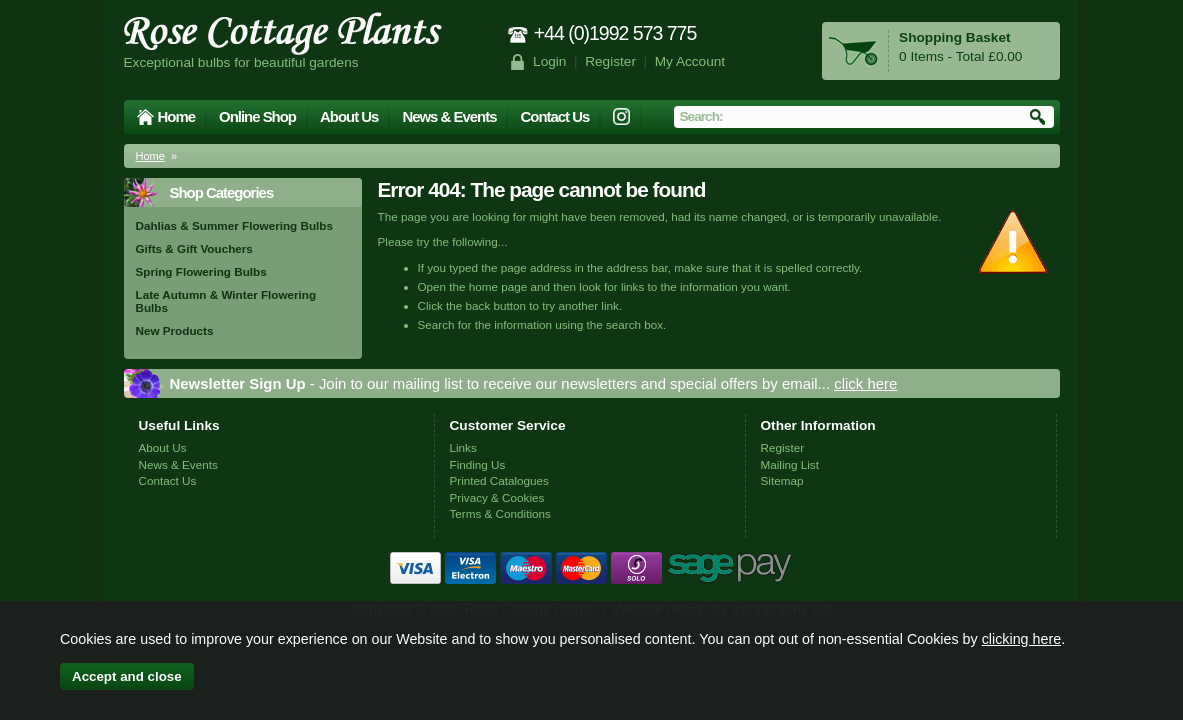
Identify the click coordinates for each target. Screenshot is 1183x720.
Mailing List (790, 464)
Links (463, 447)
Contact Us (554, 116)
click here (865, 383)
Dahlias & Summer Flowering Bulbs (234, 225)
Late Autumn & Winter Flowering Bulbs (226, 301)
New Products (175, 330)
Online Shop (257, 116)
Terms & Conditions (500, 513)
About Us (349, 116)
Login (549, 61)
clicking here (1021, 639)
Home (177, 116)
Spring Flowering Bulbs (201, 271)
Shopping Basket (954, 37)
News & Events (449, 116)
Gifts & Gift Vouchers (194, 248)
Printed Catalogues (499, 480)
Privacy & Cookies (497, 497)
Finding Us (478, 464)
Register (610, 61)
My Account (690, 61)
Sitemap (782, 480)
